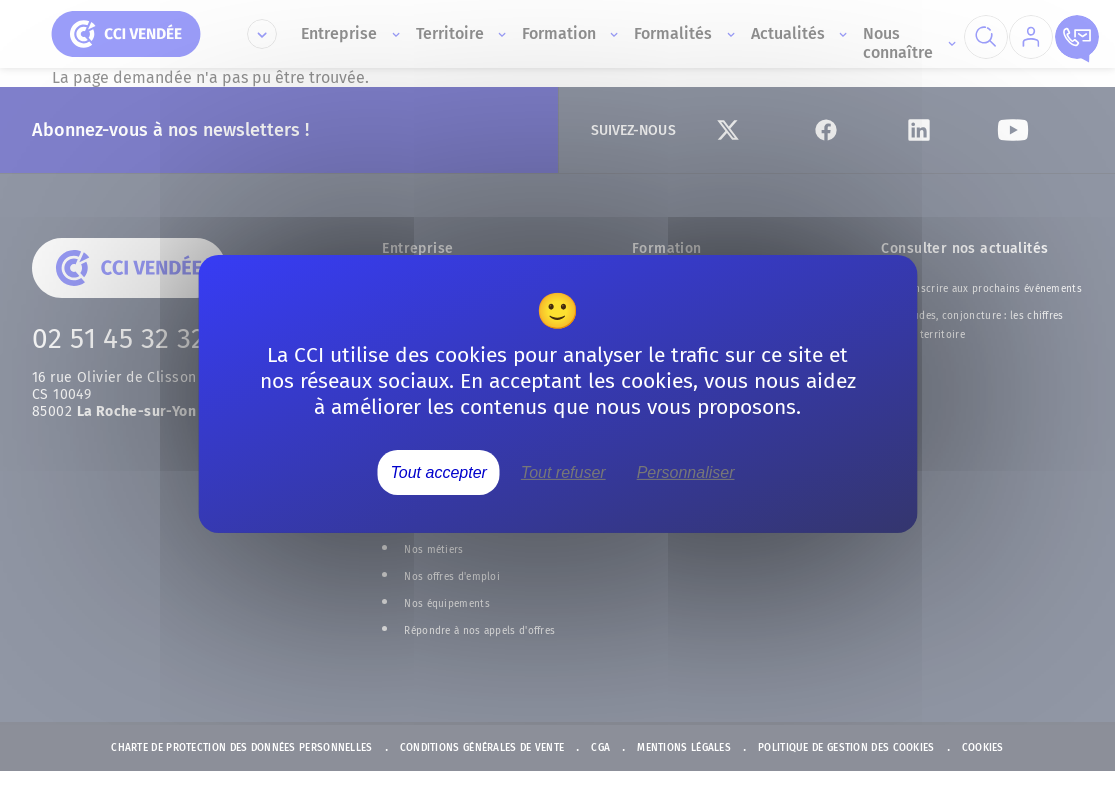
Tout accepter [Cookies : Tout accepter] (439, 472)
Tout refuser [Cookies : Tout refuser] (563, 472)
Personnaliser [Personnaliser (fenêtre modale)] (686, 472)
